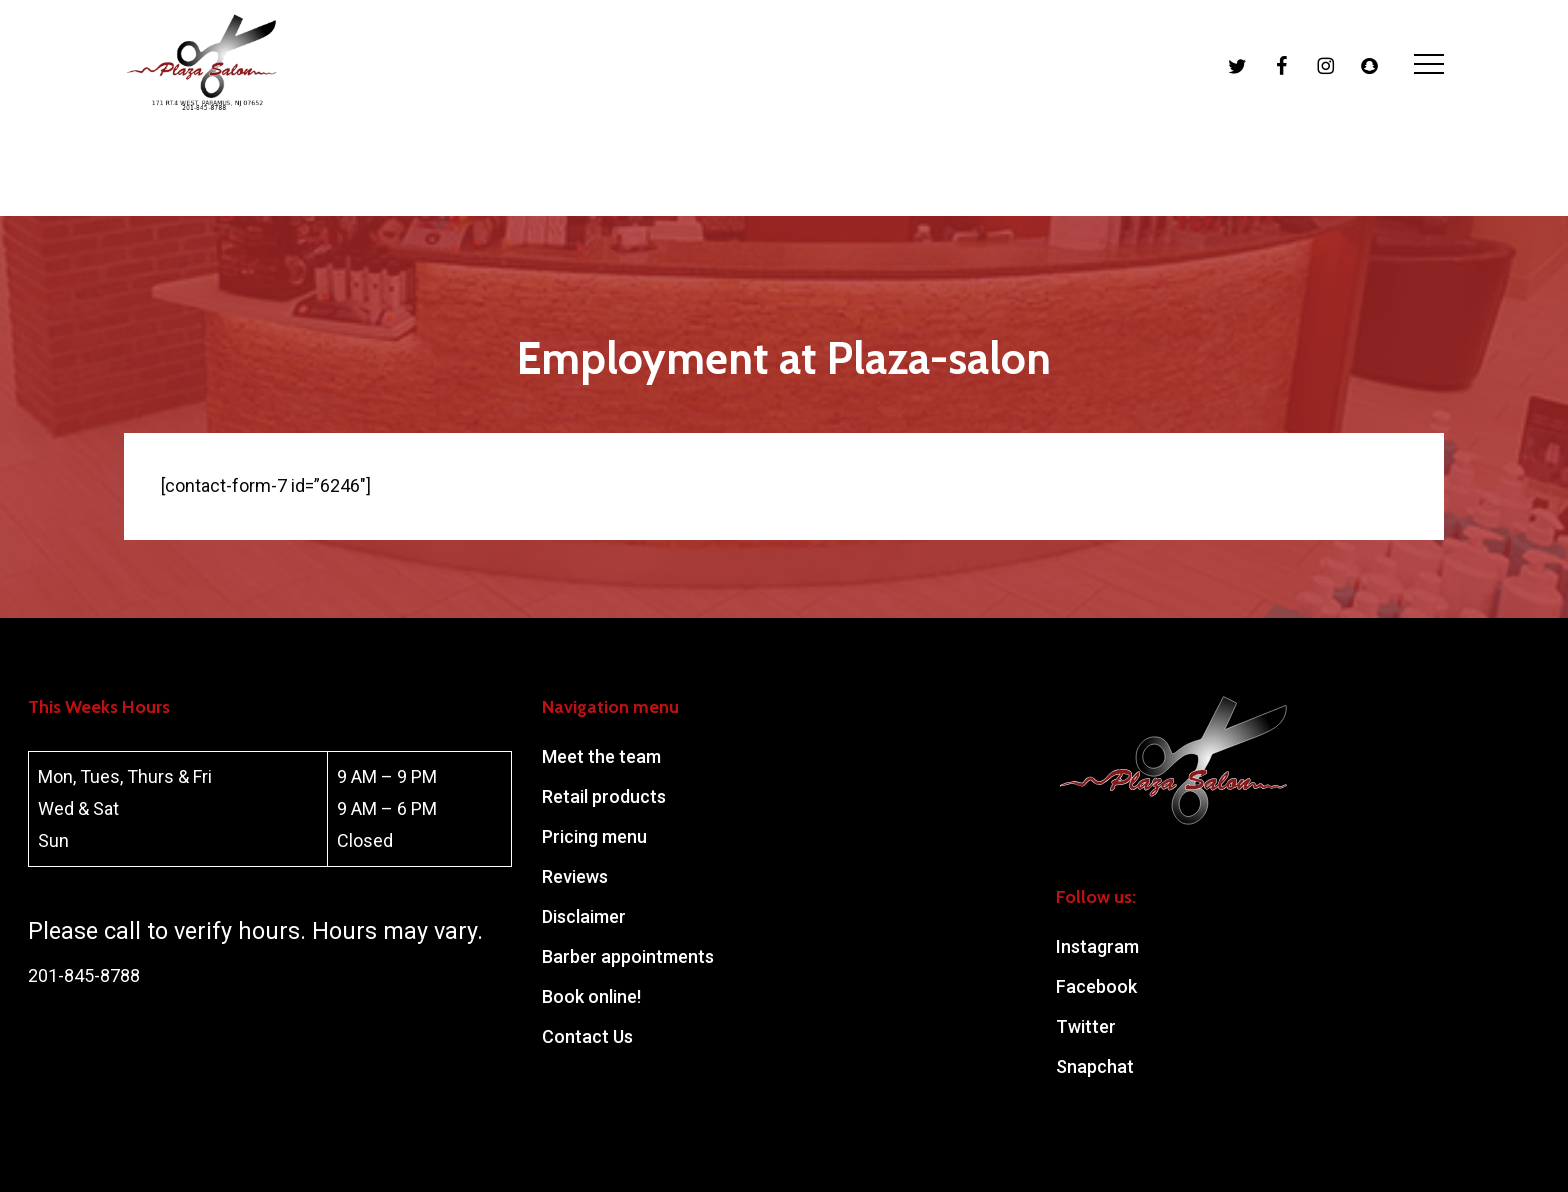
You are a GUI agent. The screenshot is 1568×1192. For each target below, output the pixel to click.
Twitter (1086, 1026)
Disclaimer (584, 916)
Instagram (1097, 946)
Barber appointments (628, 956)
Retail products (604, 796)
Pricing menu (594, 836)
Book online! (591, 996)
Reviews (575, 876)
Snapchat (1095, 1066)
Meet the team (601, 756)
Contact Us (587, 1036)
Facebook (1096, 986)
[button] (1429, 108)
